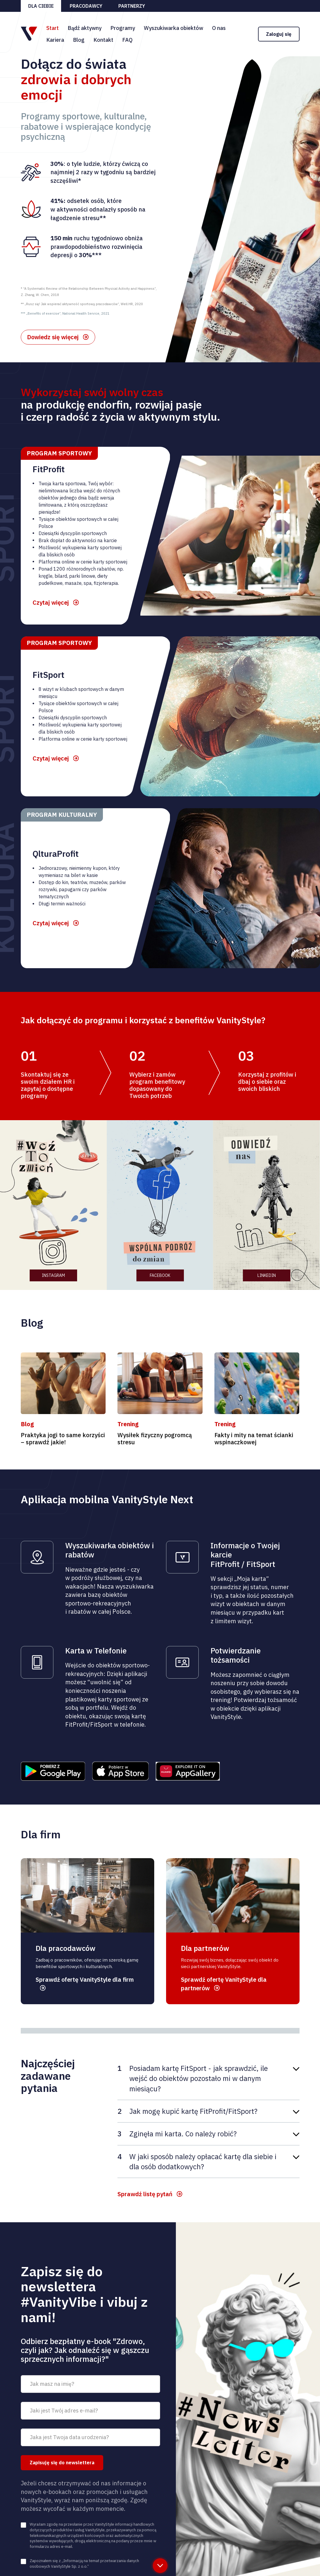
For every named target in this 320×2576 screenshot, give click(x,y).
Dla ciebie (41, 6)
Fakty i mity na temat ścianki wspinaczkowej (253, 1438)
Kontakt (103, 39)
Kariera (55, 39)
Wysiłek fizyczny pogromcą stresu (154, 1438)
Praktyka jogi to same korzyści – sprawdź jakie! (63, 1438)
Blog (79, 39)
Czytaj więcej (51, 602)
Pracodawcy (86, 6)
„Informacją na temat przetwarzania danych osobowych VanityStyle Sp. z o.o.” (84, 2563)
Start (52, 28)
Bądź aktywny (84, 28)
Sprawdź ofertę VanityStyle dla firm (85, 1979)
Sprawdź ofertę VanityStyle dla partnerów (224, 1983)
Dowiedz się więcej (53, 337)
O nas (219, 28)
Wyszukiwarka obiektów (173, 28)
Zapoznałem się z (84, 2563)
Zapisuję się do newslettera (62, 2462)
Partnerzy (131, 6)
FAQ (127, 39)
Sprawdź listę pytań (144, 2194)
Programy (122, 28)
